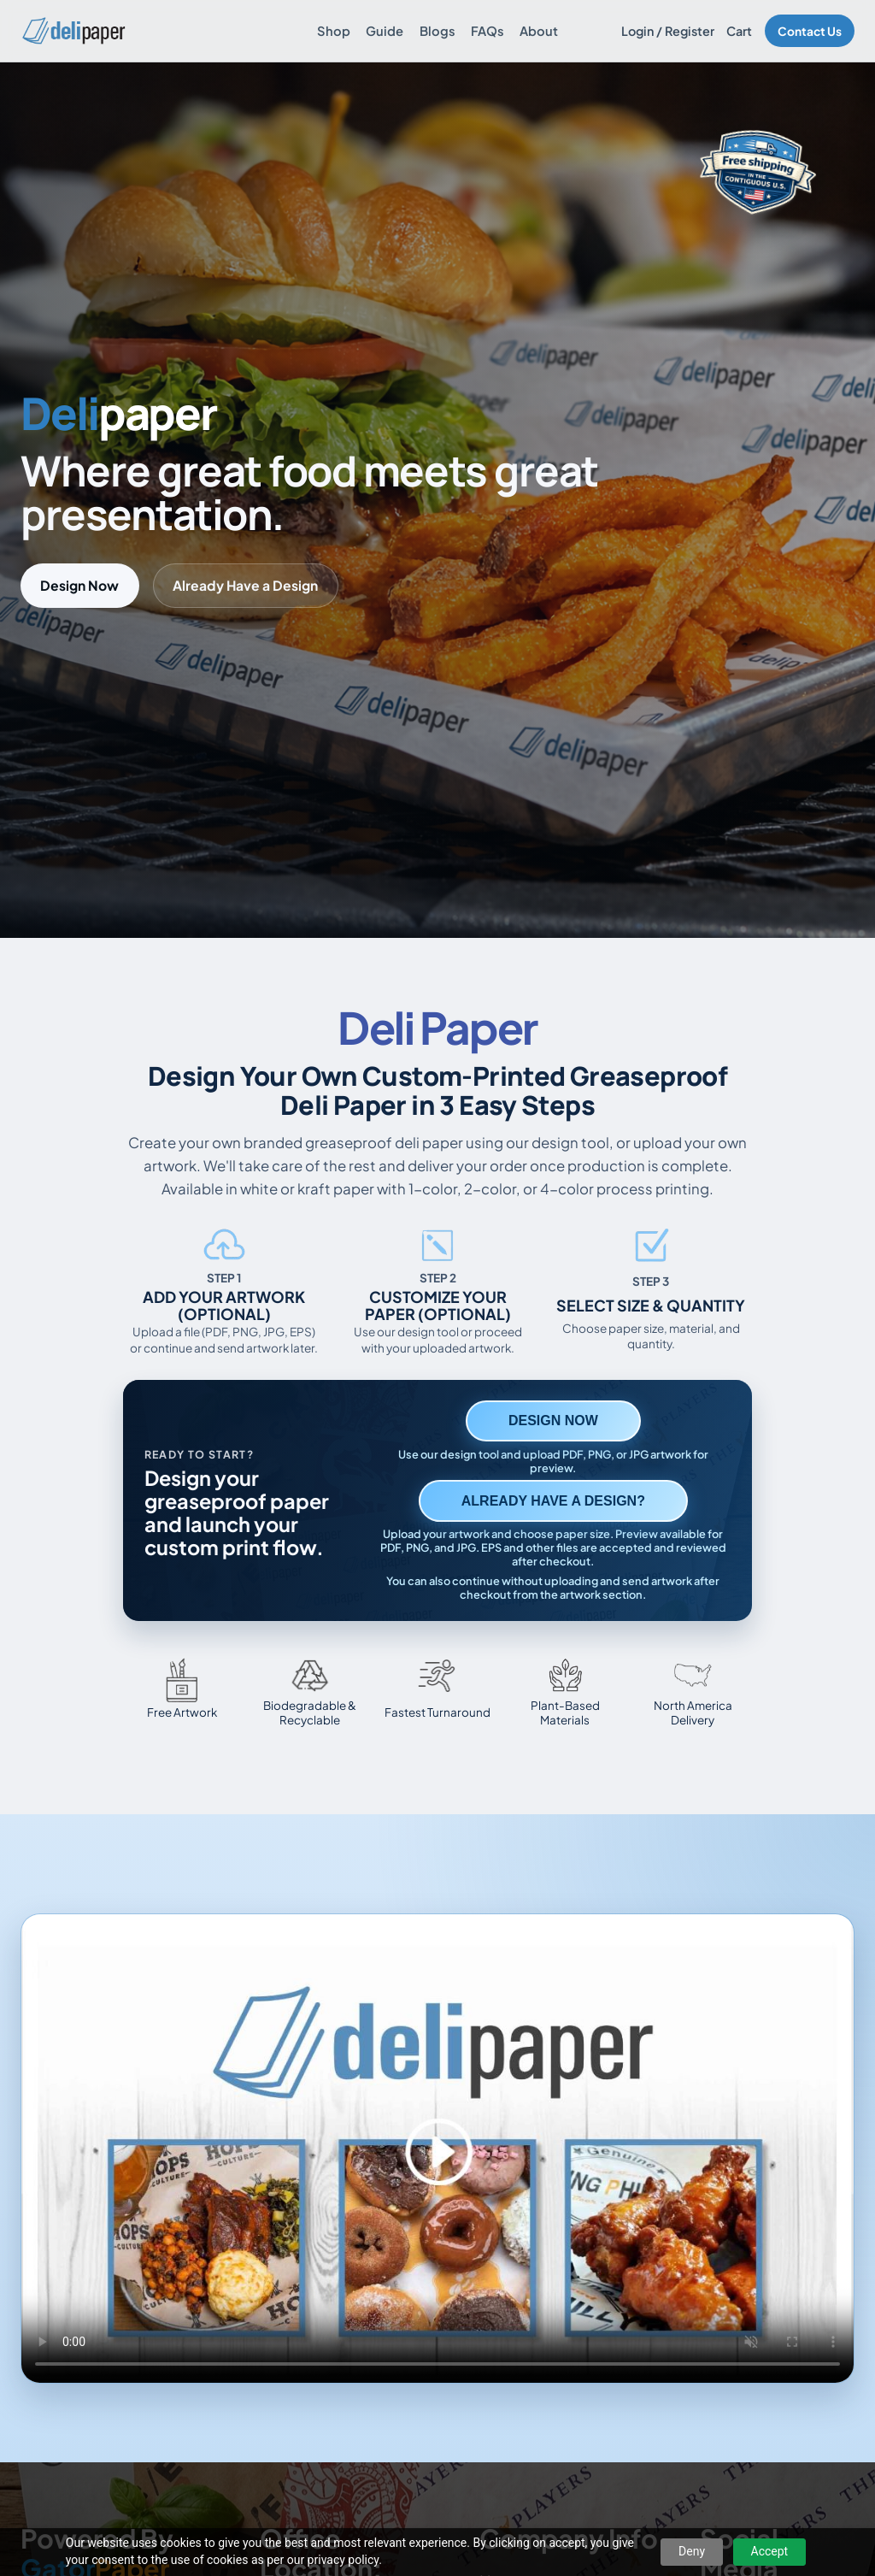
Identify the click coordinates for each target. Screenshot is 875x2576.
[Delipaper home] (73, 30)
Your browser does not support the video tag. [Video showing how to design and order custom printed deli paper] (437, 2148)
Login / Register (667, 30)
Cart (739, 30)
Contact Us (810, 31)
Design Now (79, 585)
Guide (384, 30)
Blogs (437, 30)
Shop (333, 30)
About (539, 30)
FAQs (487, 30)
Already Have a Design (245, 585)
